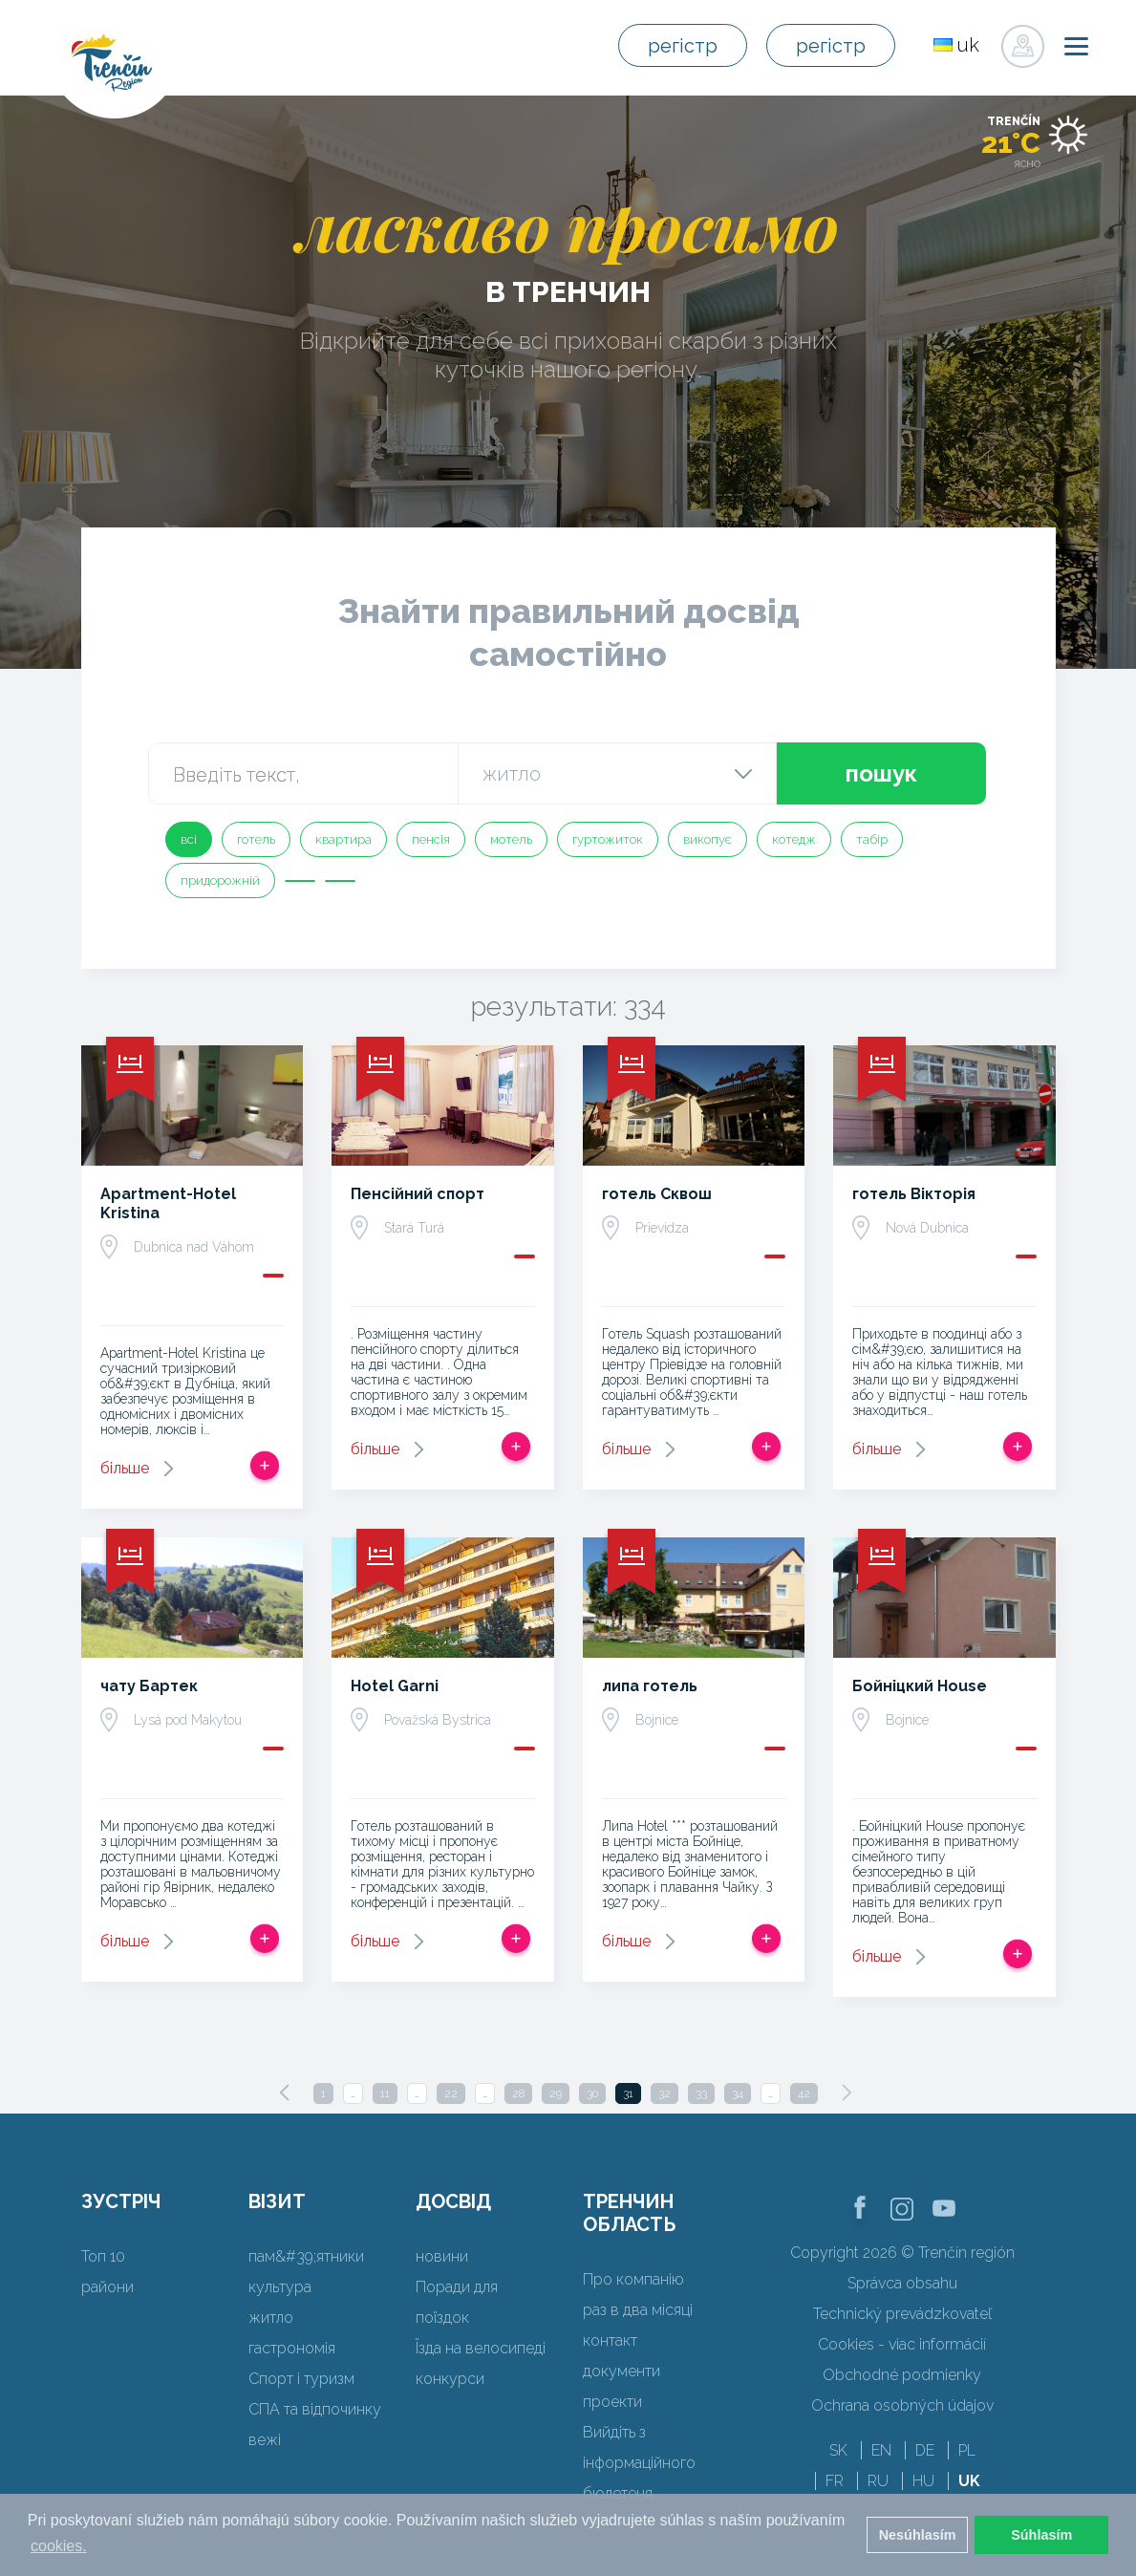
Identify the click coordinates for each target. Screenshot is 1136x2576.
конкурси (450, 2379)
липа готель (649, 1686)
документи (621, 2371)
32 (664, 2093)
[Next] (846, 2092)
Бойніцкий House (919, 1686)
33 (701, 2093)
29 (555, 2093)
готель (256, 839)
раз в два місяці (638, 2310)
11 (385, 2093)
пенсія (431, 839)
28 (518, 2093)
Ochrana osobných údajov (902, 2405)
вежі (264, 2440)
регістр (683, 45)
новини (442, 2256)
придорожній (220, 880)
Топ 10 (103, 2256)
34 (737, 2093)
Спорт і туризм (301, 2379)
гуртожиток (607, 839)
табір (872, 839)
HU (923, 2481)
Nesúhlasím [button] (917, 2535)
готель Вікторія (913, 1194)
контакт (610, 2340)
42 (804, 2093)
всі (189, 839)
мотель (511, 839)
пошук (881, 773)
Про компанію (633, 2279)
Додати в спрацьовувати (265, 1466)
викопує (707, 839)
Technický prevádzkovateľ (902, 2314)
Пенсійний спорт (417, 1194)
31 (628, 2093)
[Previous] (284, 2092)
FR (834, 2481)
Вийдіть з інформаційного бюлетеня (639, 2462)
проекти (612, 2402)
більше (124, 1468)
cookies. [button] (59, 2546)
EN (881, 2450)
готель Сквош (657, 1194)
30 (592, 2093)
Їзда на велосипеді (481, 2348)
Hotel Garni (395, 1686)
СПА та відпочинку (314, 2409)
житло (270, 2317)
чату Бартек (149, 1686)
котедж (794, 839)
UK (969, 2481)
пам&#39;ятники (306, 2256)
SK (838, 2450)
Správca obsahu (902, 2283)
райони (107, 2287)
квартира (343, 839)
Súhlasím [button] (1041, 2535)
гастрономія (291, 2348)
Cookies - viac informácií (902, 2344)
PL (966, 2450)
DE (924, 2450)
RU (878, 2481)
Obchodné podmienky (902, 2375)
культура (279, 2287)
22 (451, 2093)
